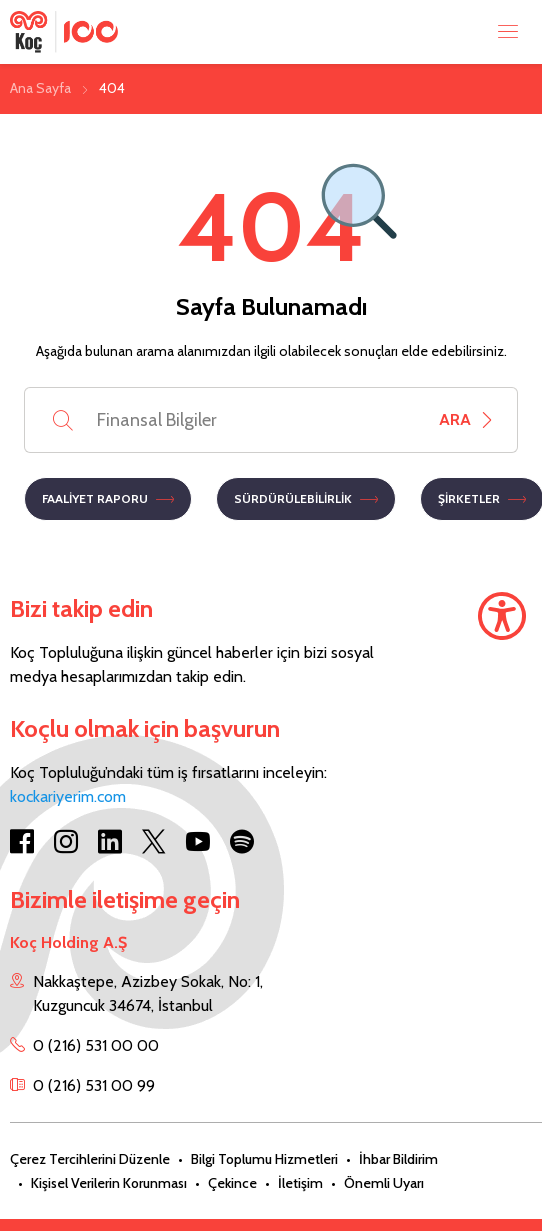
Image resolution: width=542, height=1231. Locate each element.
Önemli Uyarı (384, 1183)
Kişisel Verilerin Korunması (109, 1183)
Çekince (232, 1183)
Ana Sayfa (40, 88)
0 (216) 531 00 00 (96, 1045)
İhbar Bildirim (398, 1159)
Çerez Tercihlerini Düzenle (90, 1159)
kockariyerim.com (68, 796)
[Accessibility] (502, 616)
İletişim (300, 1183)
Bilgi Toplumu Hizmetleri (264, 1159)
